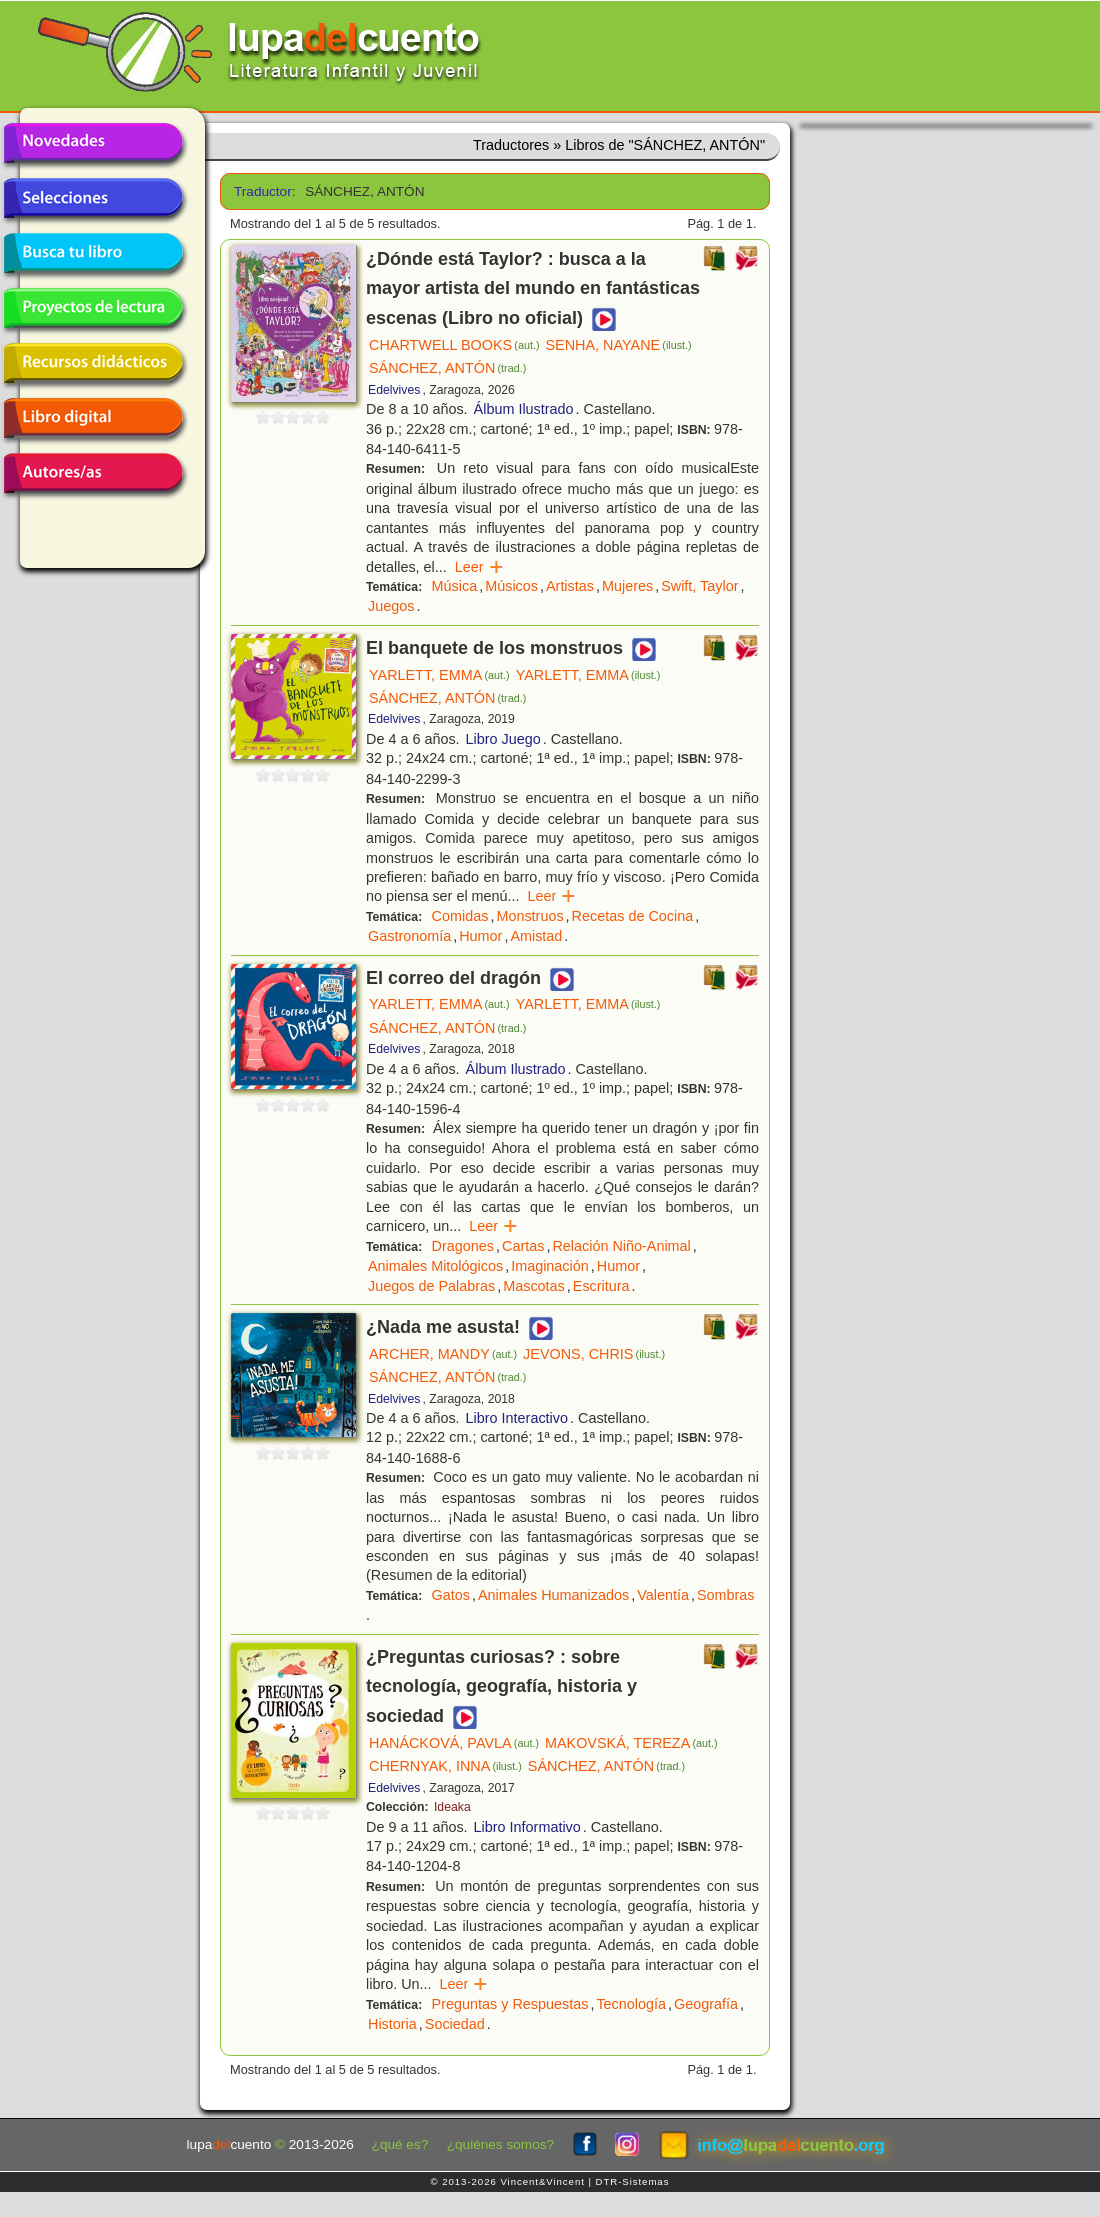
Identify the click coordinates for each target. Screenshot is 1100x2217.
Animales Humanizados (553, 1595)
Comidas (460, 916)
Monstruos (529, 916)
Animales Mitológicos (435, 1266)
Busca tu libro (93, 253)
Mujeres (627, 586)
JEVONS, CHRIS (594, 1354)
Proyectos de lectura (93, 308)
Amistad (536, 936)
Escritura (601, 1286)
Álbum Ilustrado (524, 409)
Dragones (463, 1246)
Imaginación (550, 1266)
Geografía (706, 2004)
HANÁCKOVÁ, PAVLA (454, 1743)
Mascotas (534, 1286)
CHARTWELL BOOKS (454, 345)
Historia (392, 2024)
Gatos (451, 1595)
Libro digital (93, 418)
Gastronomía (409, 936)
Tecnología (631, 2004)
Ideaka (452, 1807)
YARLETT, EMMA (439, 675)
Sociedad (455, 2024)
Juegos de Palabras (431, 1286)
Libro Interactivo (517, 1418)
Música (455, 586)
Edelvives (394, 390)
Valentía (663, 1595)
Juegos (391, 606)
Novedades (93, 143)
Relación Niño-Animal (621, 1246)
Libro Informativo (527, 1827)
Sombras (726, 1595)
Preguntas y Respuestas (510, 2004)
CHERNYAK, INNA (445, 1766)
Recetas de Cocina (633, 916)
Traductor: (262, 191)
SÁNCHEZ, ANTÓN (447, 368)
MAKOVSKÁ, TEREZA (631, 1743)
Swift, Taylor (699, 586)
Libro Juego (503, 739)
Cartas (523, 1246)
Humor (480, 936)
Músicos (511, 586)
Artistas (570, 586)
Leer (479, 567)
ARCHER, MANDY (443, 1354)
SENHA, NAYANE (619, 345)
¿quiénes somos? (500, 2144)
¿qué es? (400, 2144)
